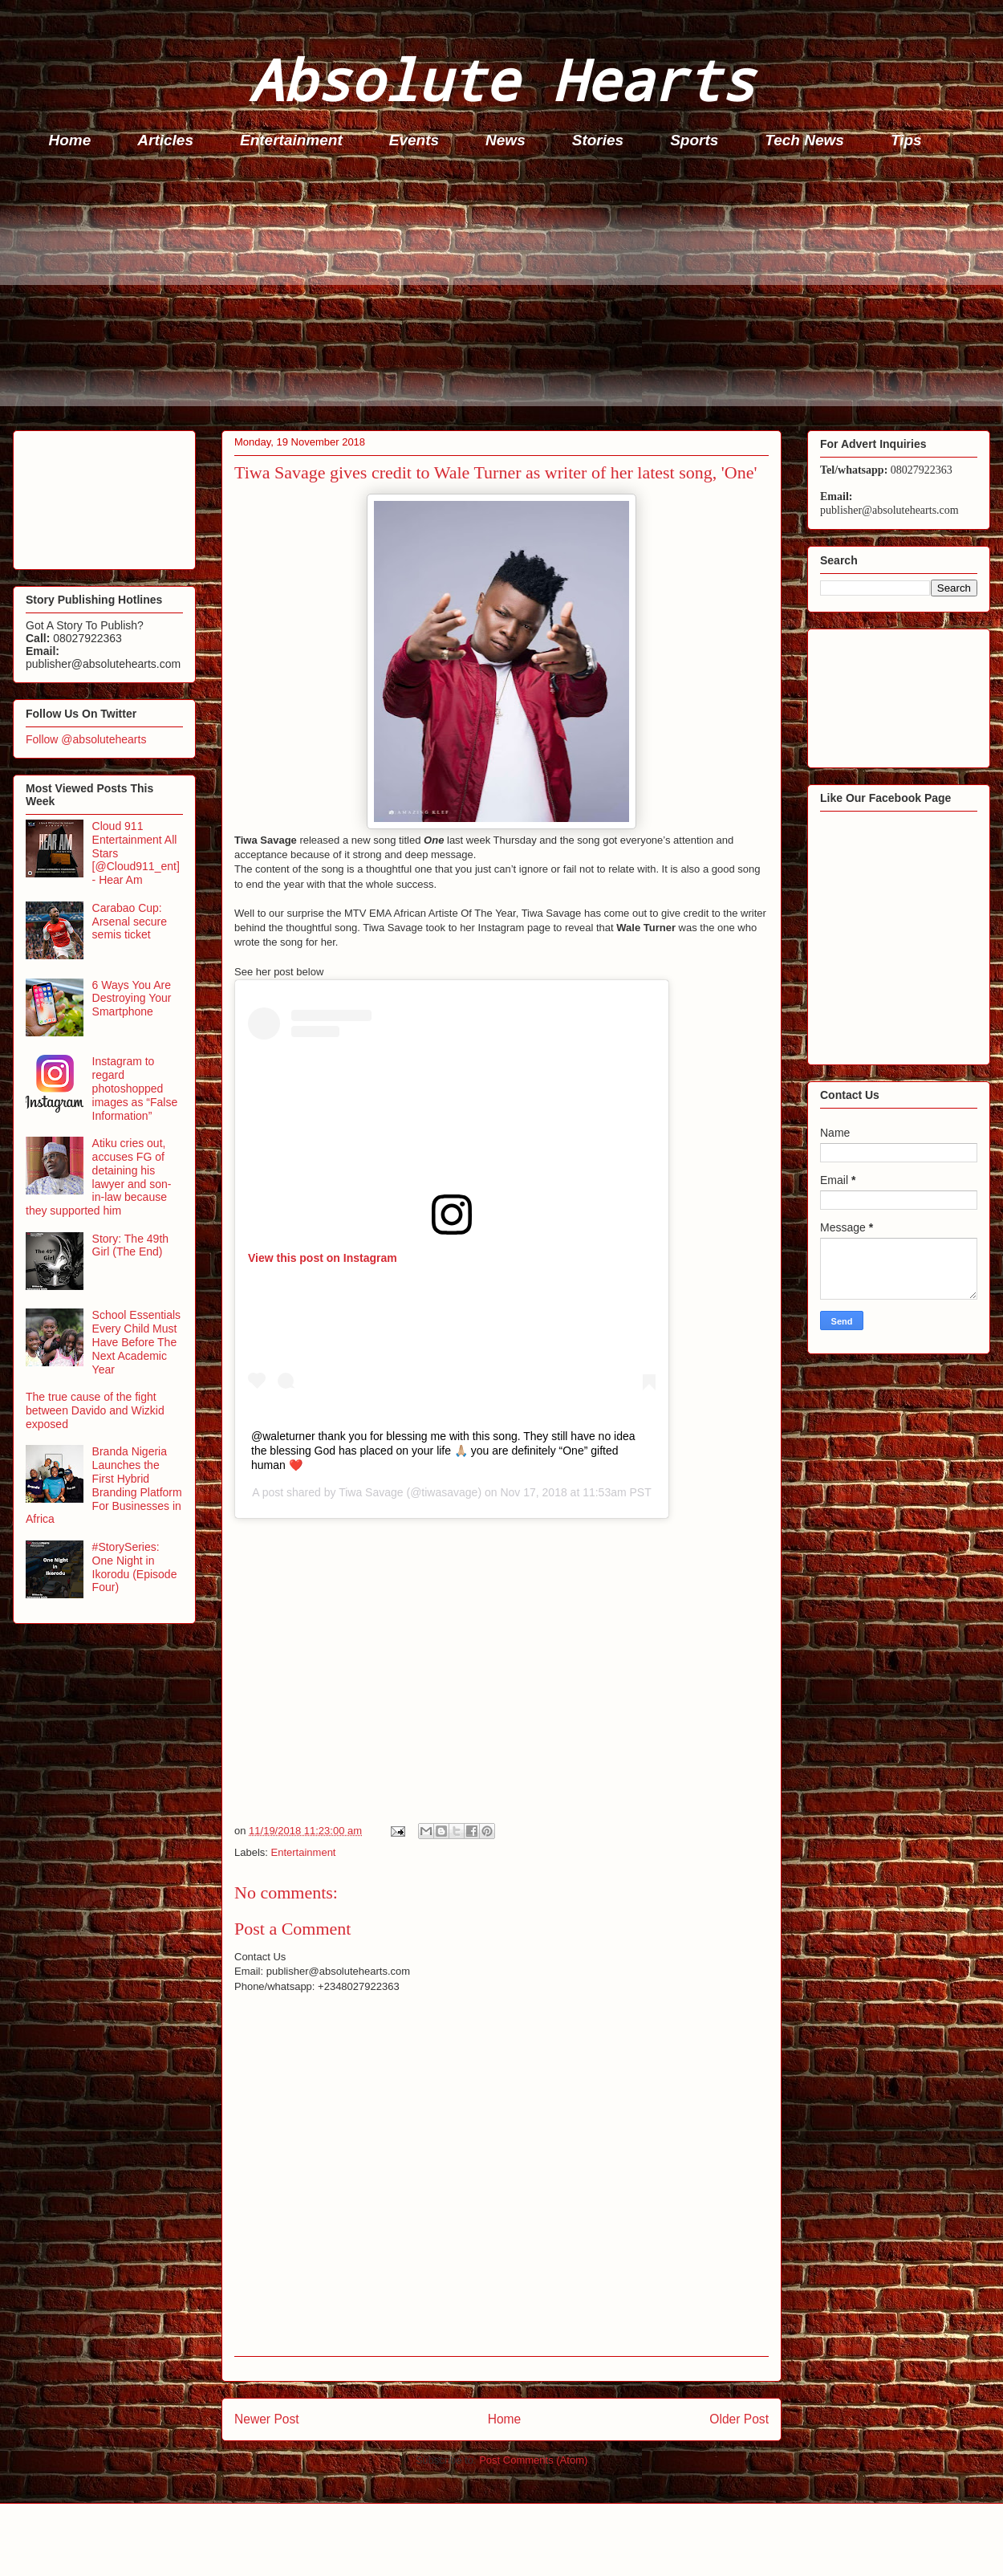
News (505, 140)
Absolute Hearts (501, 79)
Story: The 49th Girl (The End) (130, 1245)
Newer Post (266, 2419)
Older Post (739, 2419)
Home (70, 140)
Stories (597, 140)
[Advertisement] (506, 293)
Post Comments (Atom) (533, 2460)
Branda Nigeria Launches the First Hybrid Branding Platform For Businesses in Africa (104, 1485)
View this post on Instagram (322, 1257)
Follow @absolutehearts (86, 739)
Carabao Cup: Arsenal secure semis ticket (129, 921)
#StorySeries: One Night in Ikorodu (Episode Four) (134, 1566)
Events (414, 140)
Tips (906, 140)
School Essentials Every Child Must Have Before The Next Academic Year (136, 1341)
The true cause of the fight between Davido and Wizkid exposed (95, 1410)
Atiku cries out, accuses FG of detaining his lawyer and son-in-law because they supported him (98, 1177)
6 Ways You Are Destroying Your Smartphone (132, 999)
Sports (694, 140)
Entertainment (291, 140)
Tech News (804, 140)
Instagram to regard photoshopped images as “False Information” (135, 1088)
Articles (165, 140)
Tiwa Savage (371, 1492)
